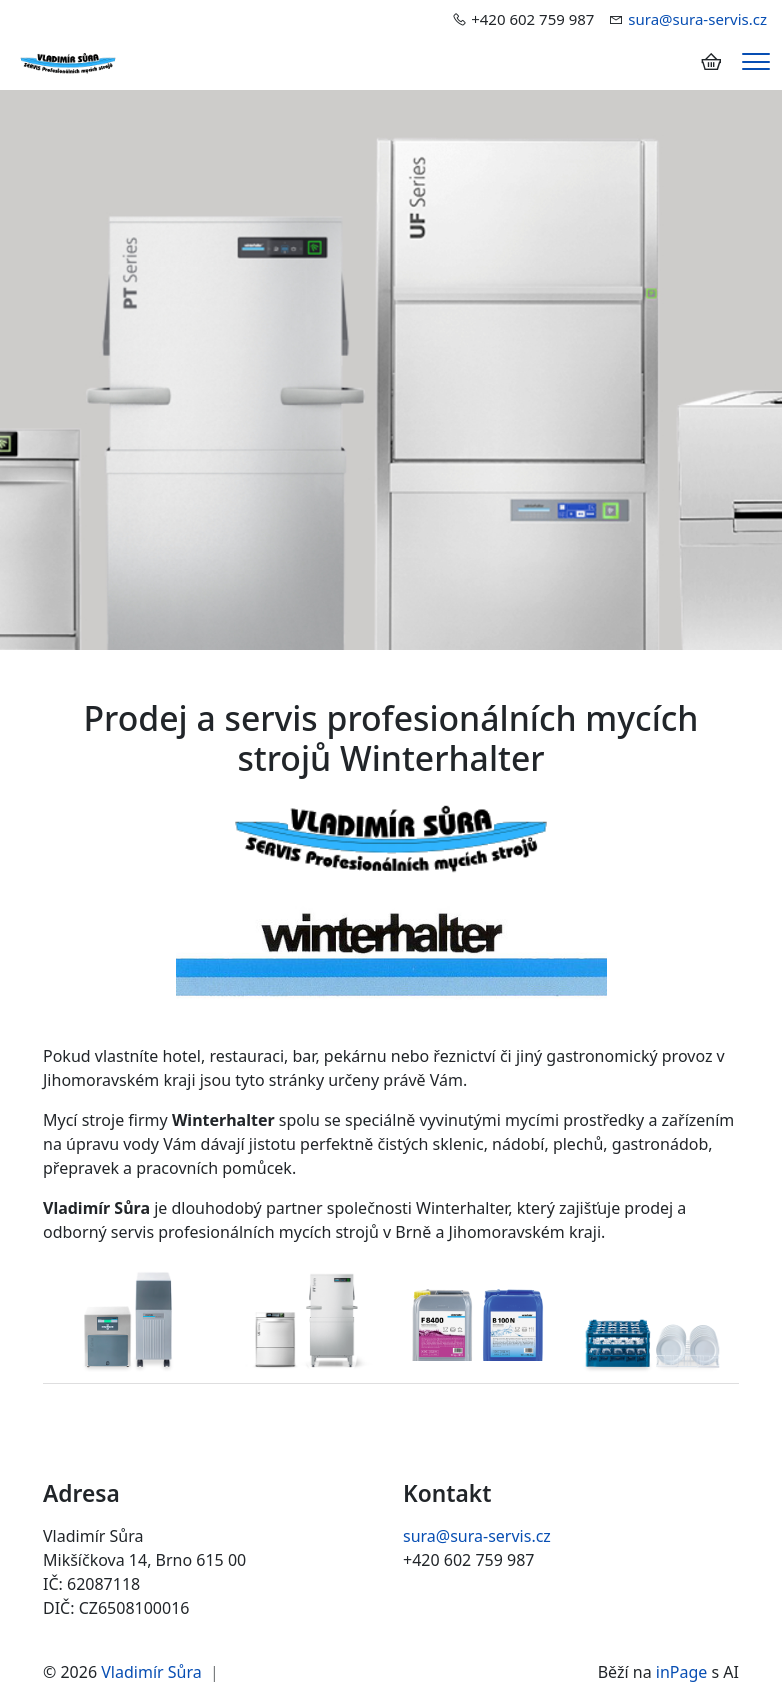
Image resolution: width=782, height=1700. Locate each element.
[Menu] (756, 61)
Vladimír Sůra (151, 1672)
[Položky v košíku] (711, 62)
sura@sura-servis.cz (697, 19)
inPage (682, 1672)
